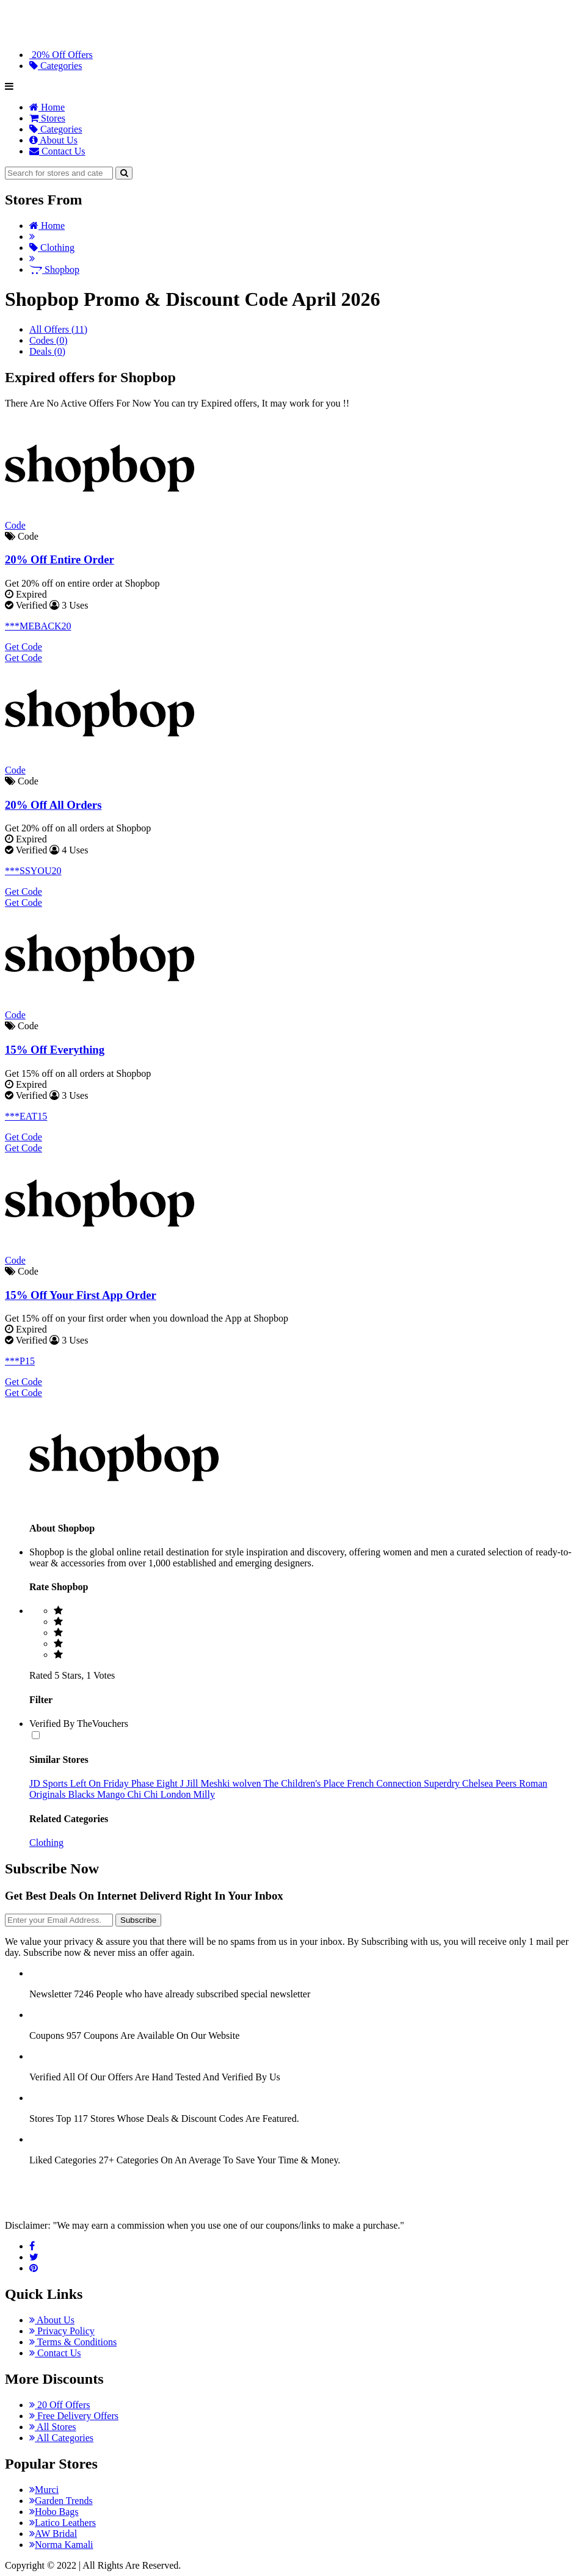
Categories (55, 65)
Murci (44, 2489)
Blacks (83, 1794)
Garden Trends (61, 2500)
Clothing (51, 247)
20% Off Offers (61, 54)
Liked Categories (62, 2160)
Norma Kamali (61, 2544)
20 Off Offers (59, 2405)
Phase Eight (155, 1783)
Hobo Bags (54, 2511)
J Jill (190, 1783)
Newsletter (50, 1994)
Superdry (443, 1783)
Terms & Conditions (73, 2342)
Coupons (46, 2035)
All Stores (52, 2427)
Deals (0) (47, 351)
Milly (204, 1794)
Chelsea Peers (490, 1783)
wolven (247, 1783)
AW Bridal (53, 2533)
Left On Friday (100, 1783)
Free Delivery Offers (73, 2416)
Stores (47, 118)
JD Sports (49, 1783)
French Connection (385, 1783)
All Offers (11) (58, 329)
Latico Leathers (62, 2522)
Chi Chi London (160, 1794)
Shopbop (54, 269)
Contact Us (57, 151)
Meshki (216, 1783)
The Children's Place (305, 1783)
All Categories (61, 2438)
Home (47, 107)
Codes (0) (48, 340)
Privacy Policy (62, 2331)
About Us (53, 140)
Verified (45, 2077)
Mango (112, 1794)
